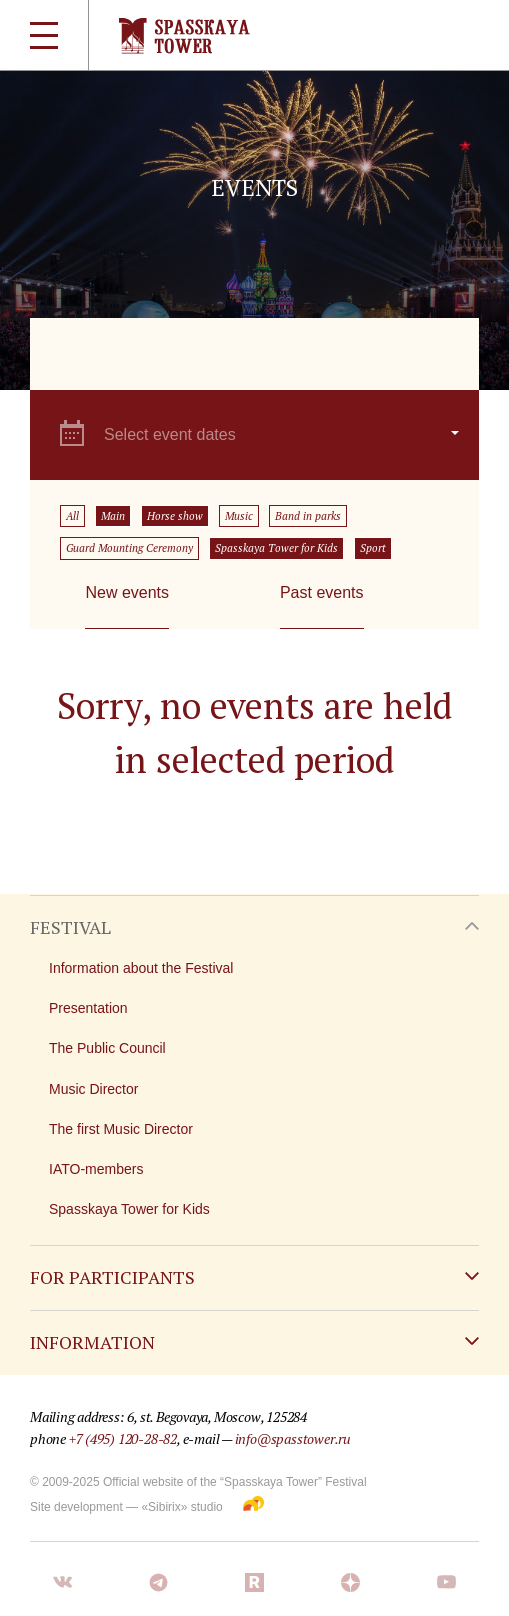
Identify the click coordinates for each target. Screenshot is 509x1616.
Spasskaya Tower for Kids (276, 548)
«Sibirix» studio (181, 1507)
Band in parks (308, 516)
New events (127, 592)
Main (113, 516)
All (72, 516)
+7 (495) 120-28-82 (123, 1438)
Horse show (175, 516)
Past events (322, 592)
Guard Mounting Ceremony (129, 548)
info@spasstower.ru (293, 1438)
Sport (373, 548)
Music (239, 516)
